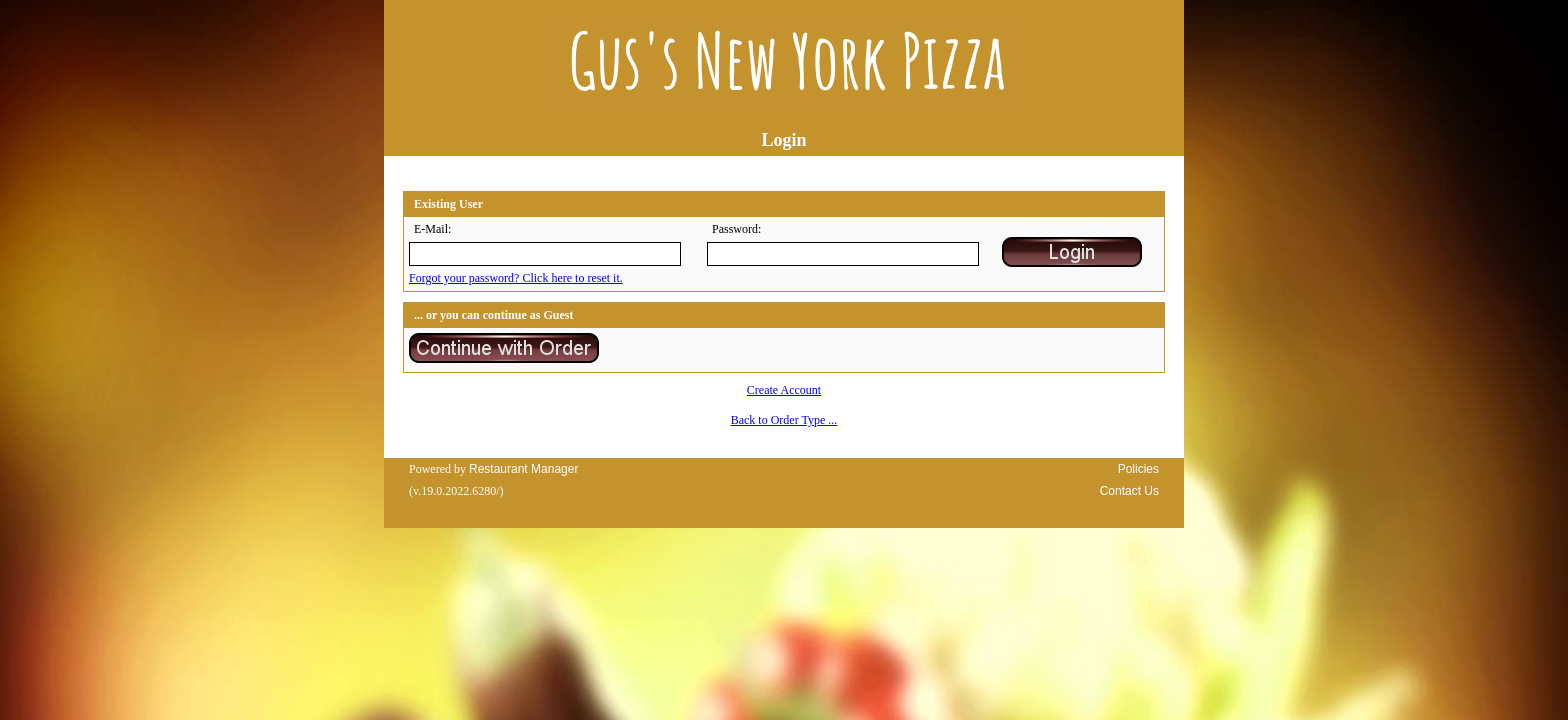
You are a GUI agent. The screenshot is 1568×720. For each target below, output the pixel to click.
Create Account (784, 390)
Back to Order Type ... (784, 420)
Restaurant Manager (523, 469)
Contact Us (1129, 491)
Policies (1138, 469)
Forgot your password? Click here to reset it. (516, 278)
